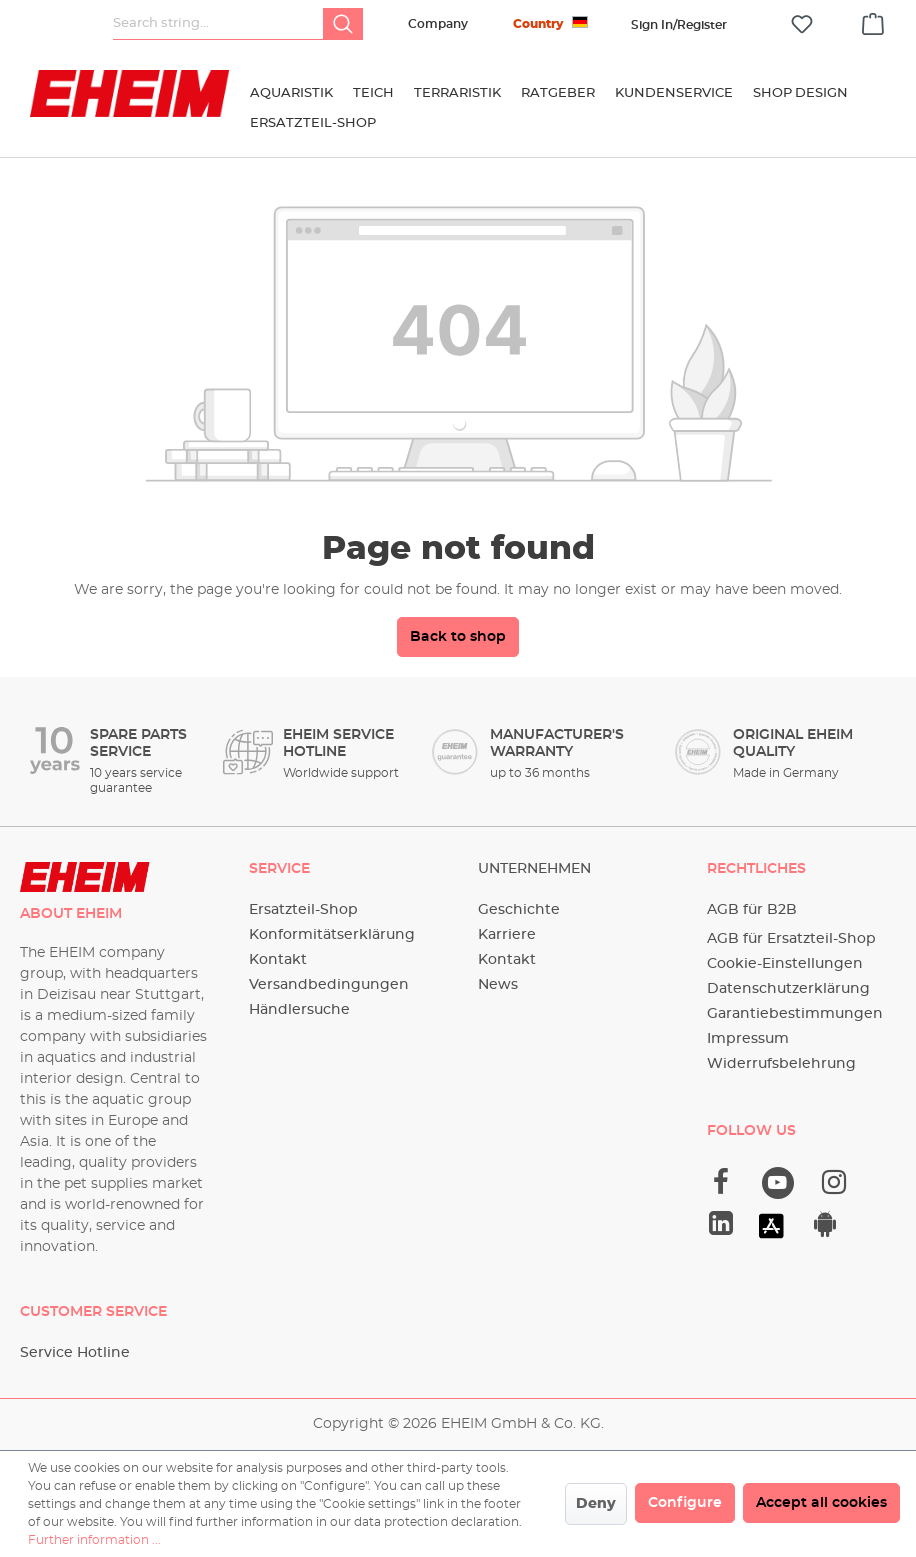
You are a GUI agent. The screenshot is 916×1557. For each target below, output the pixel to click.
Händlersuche (299, 1010)
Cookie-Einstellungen (785, 964)
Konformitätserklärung (332, 935)
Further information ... (94, 1540)
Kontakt (278, 960)
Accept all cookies (821, 1503)
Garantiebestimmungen (795, 1014)
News (498, 985)
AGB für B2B (752, 910)
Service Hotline (75, 1353)
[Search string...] (218, 24)
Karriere (507, 935)
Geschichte (519, 910)
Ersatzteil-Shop (303, 910)
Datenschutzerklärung (788, 989)
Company (438, 24)
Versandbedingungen (329, 985)
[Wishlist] (802, 24)
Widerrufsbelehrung (781, 1064)
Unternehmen (534, 869)
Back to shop (458, 637)
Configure (685, 1503)
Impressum (748, 1039)
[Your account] (679, 25)
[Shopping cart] (873, 21)
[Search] (343, 24)
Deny (596, 1504)
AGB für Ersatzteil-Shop (791, 939)
